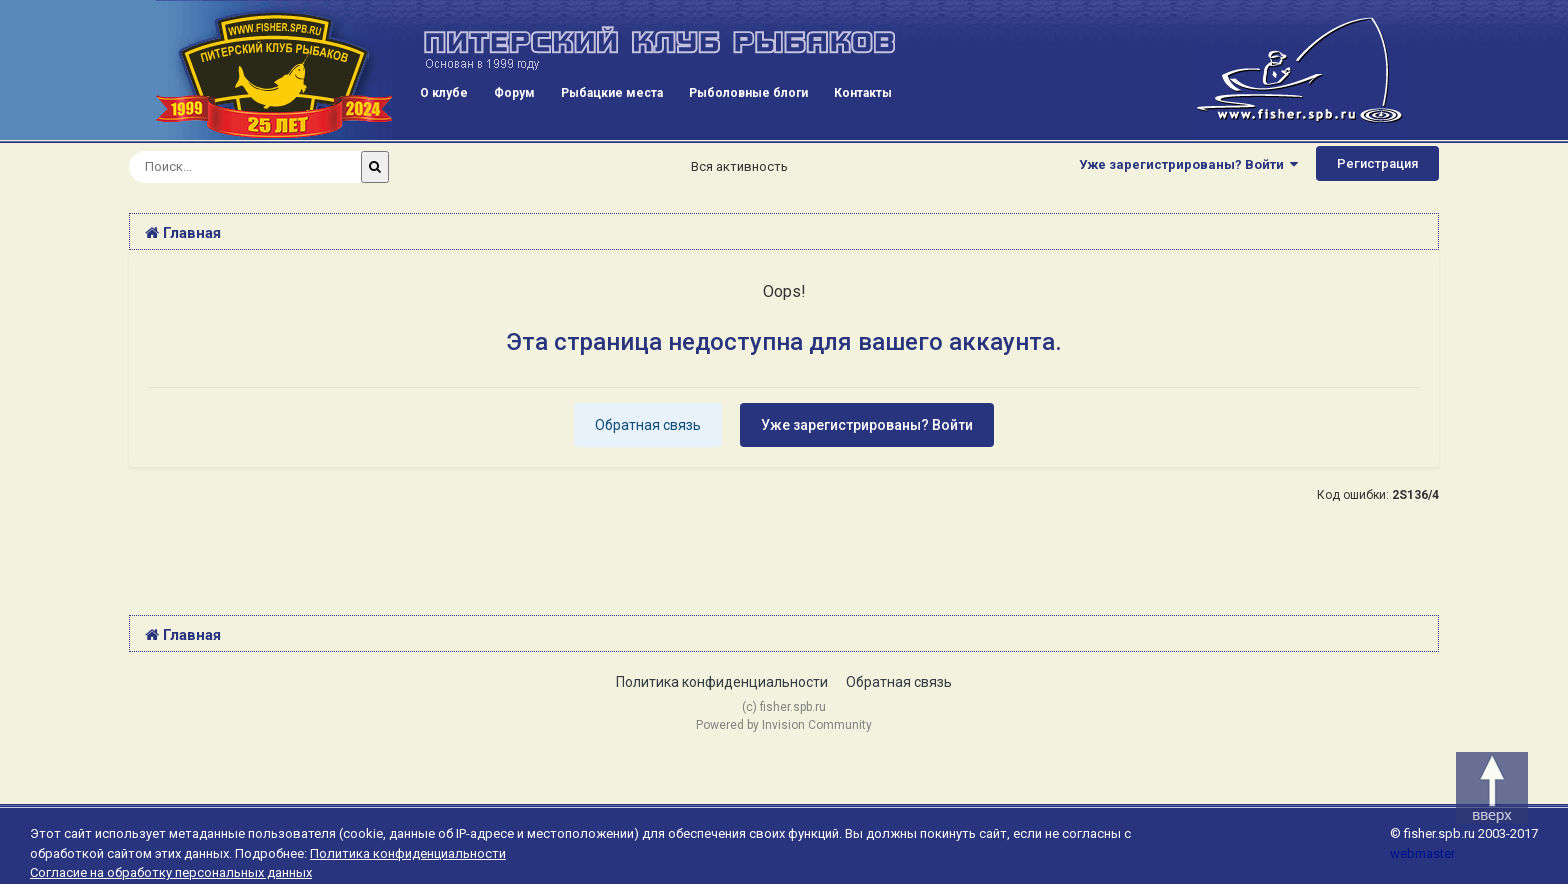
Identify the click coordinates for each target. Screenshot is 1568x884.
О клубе (444, 93)
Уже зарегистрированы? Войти (1188, 164)
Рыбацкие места (612, 93)
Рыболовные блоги (748, 93)
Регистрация (1377, 163)
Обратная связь (648, 425)
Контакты (863, 93)
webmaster (1422, 853)
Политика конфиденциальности (722, 682)
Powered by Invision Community (784, 725)
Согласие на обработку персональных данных (171, 872)
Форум (514, 93)
